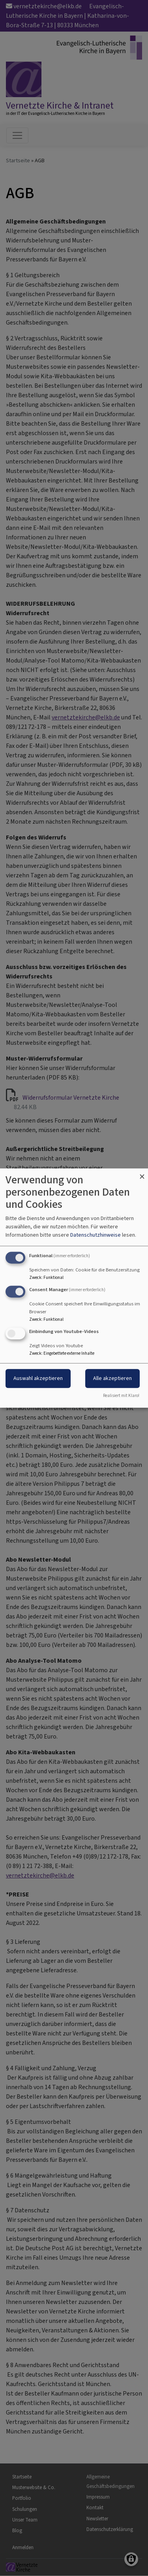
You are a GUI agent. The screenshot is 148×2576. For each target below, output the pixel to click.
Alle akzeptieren (112, 1378)
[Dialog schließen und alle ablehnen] (142, 1173)
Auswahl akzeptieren (38, 1378)
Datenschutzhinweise (95, 1235)
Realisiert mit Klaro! (121, 1396)
